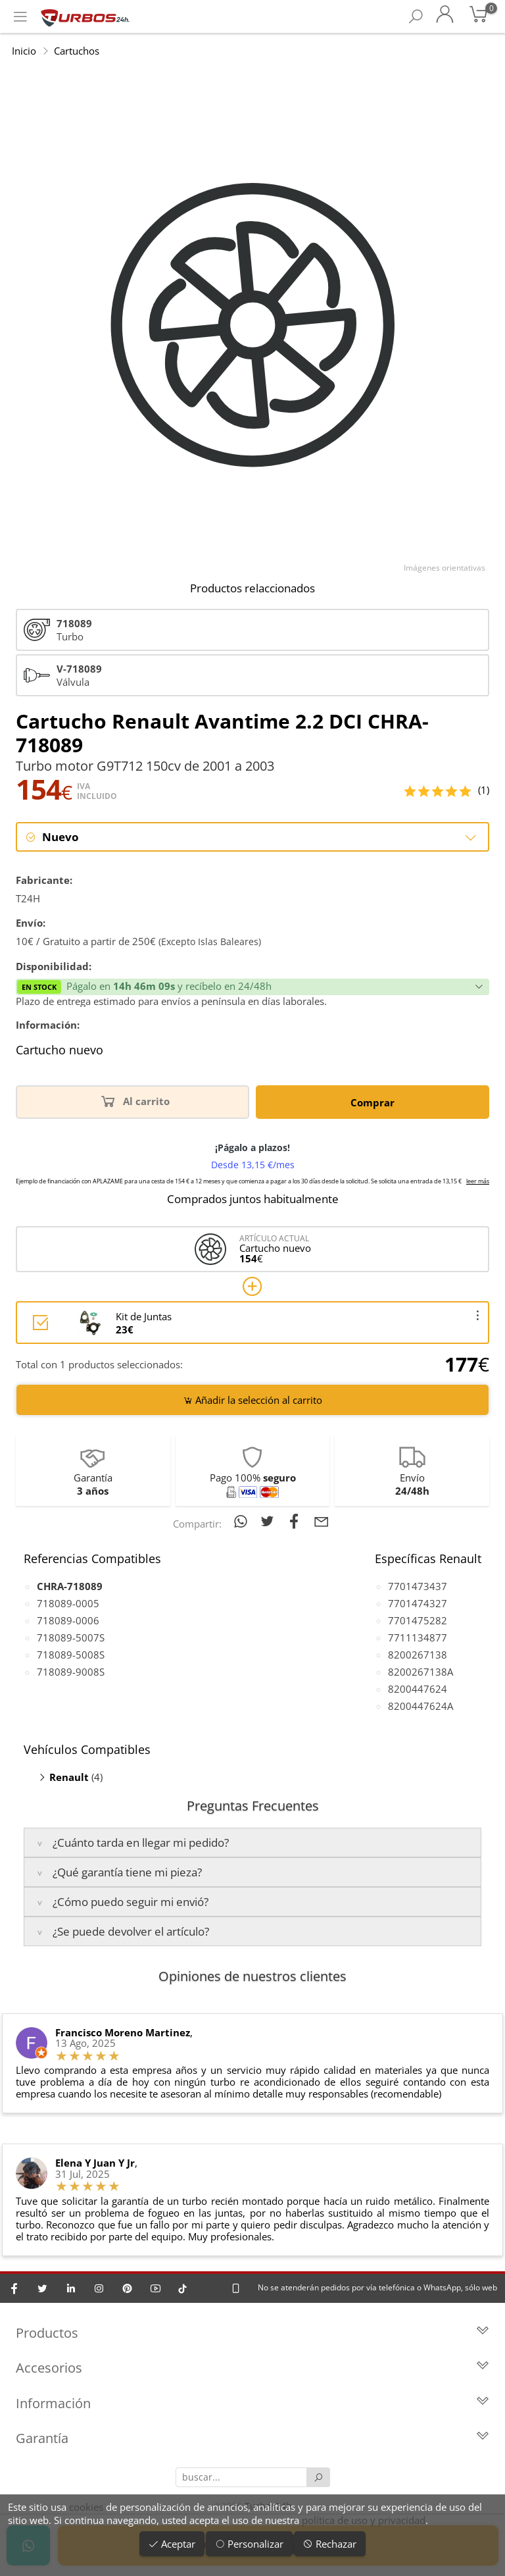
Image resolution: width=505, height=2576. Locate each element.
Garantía (252, 2439)
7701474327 (417, 1603)
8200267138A (420, 1671)
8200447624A (420, 1706)
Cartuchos (76, 50)
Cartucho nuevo (59, 1051)
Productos (252, 2333)
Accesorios (252, 2369)
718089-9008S (71, 1671)
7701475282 (417, 1620)
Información (252, 2404)
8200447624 (417, 1688)
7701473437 (417, 1586)
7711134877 (417, 1637)
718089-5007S (71, 1637)
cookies (86, 2506)
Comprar (372, 1102)
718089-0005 (68, 1603)
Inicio (24, 50)
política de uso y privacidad (363, 2520)
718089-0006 (68, 1620)
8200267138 (417, 1654)
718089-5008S (71, 1654)
